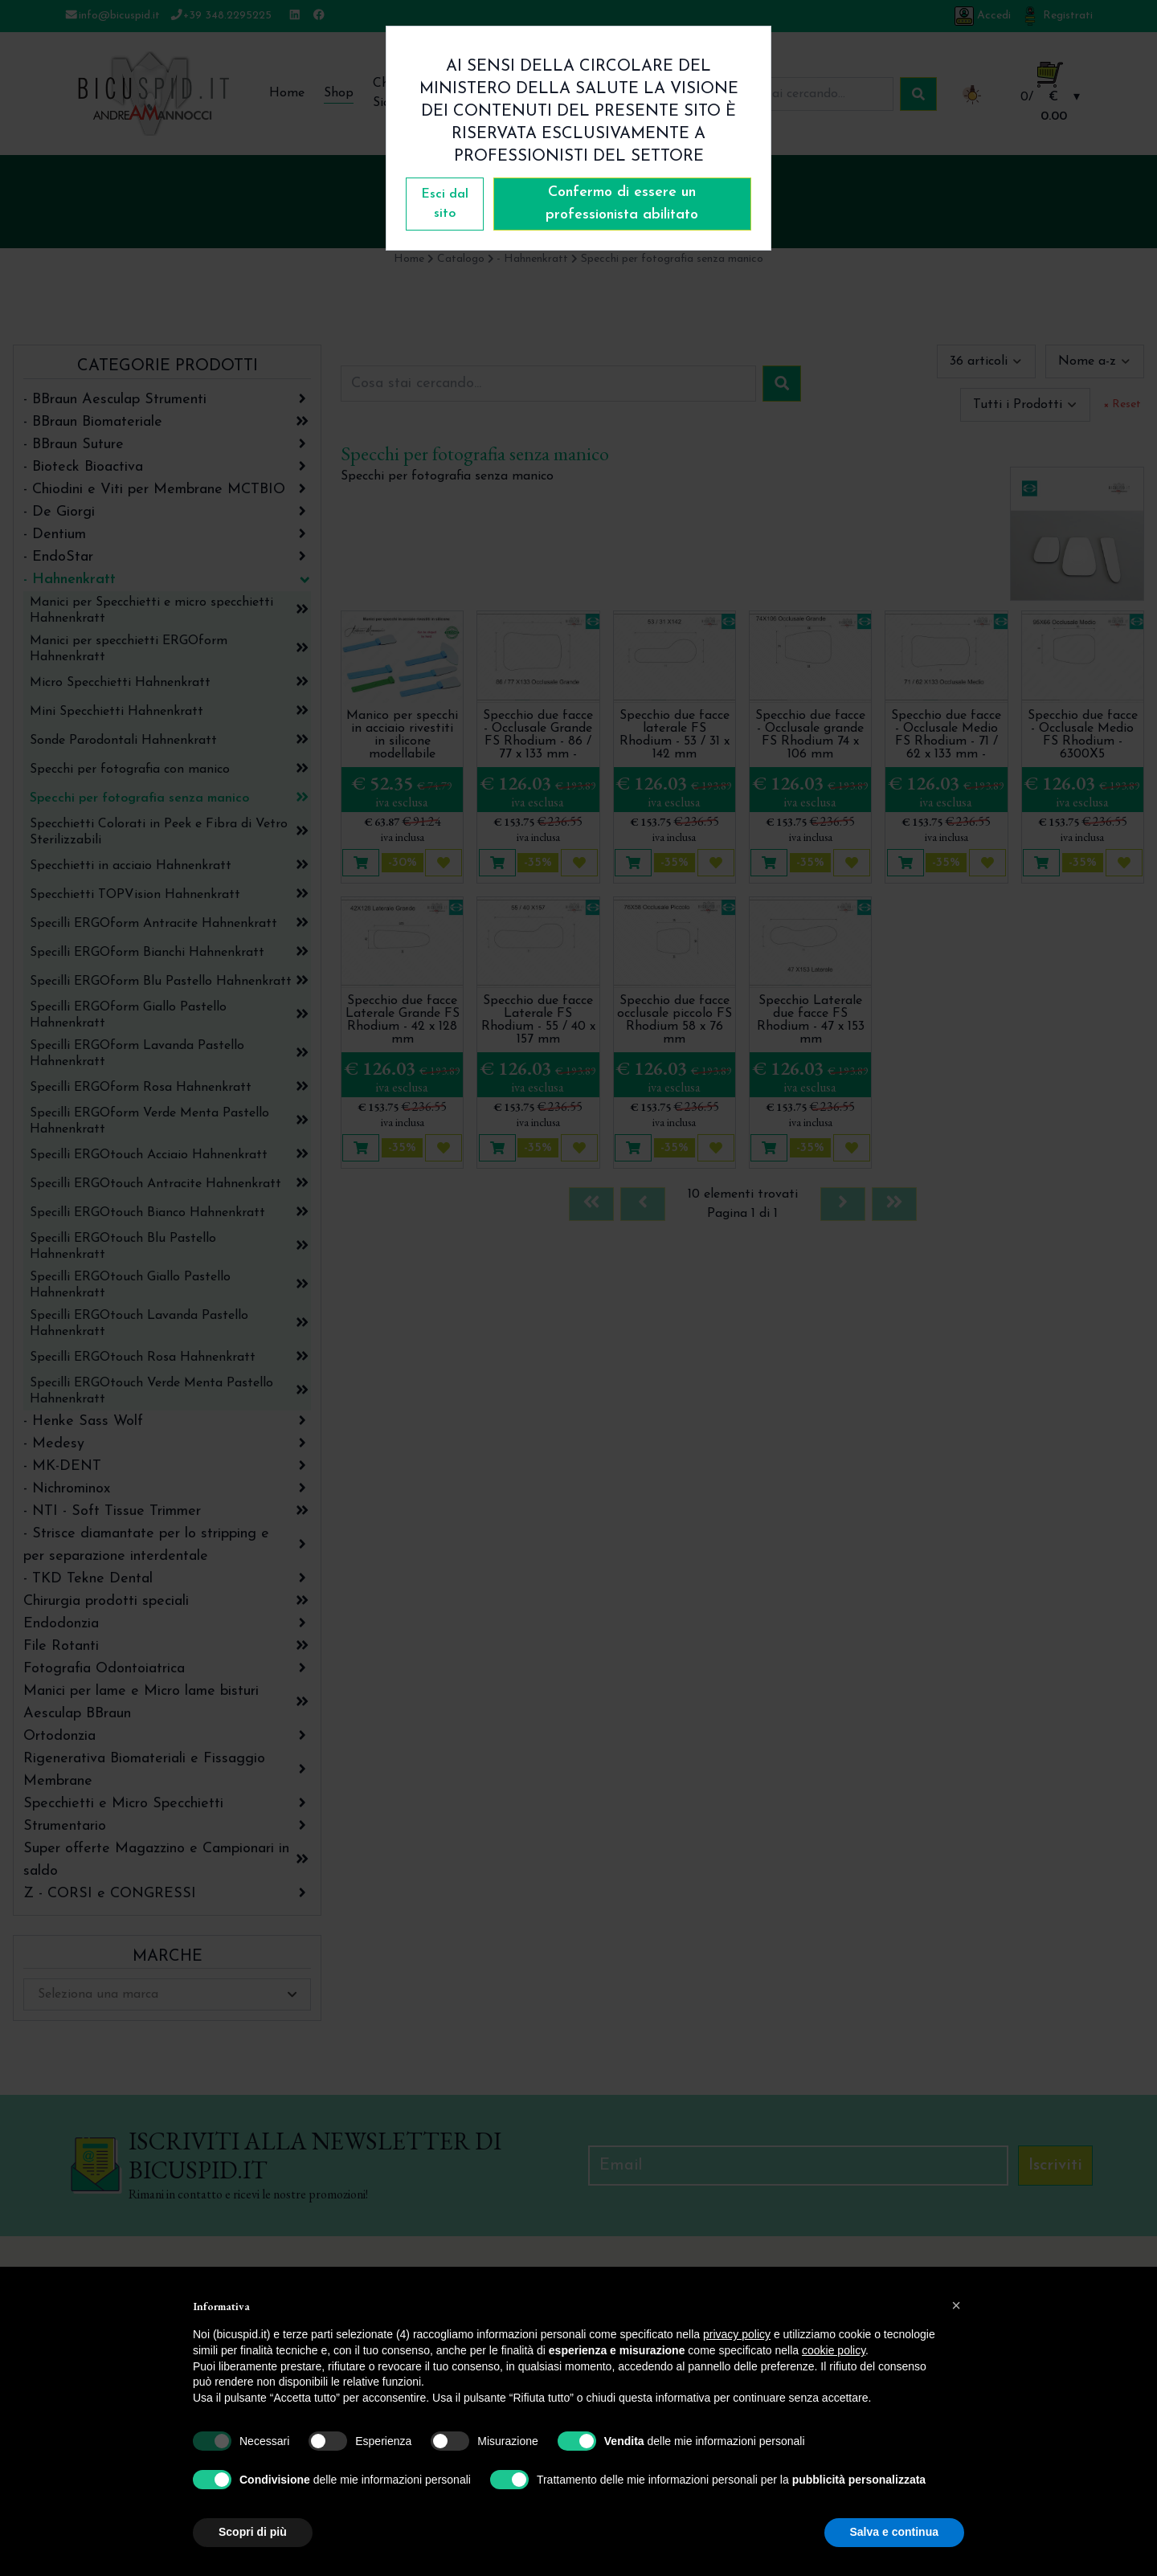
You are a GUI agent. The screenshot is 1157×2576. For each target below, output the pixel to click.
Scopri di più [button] (253, 2531)
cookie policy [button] (833, 2350)
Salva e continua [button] (894, 2531)
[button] (956, 2305)
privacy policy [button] (737, 2334)
